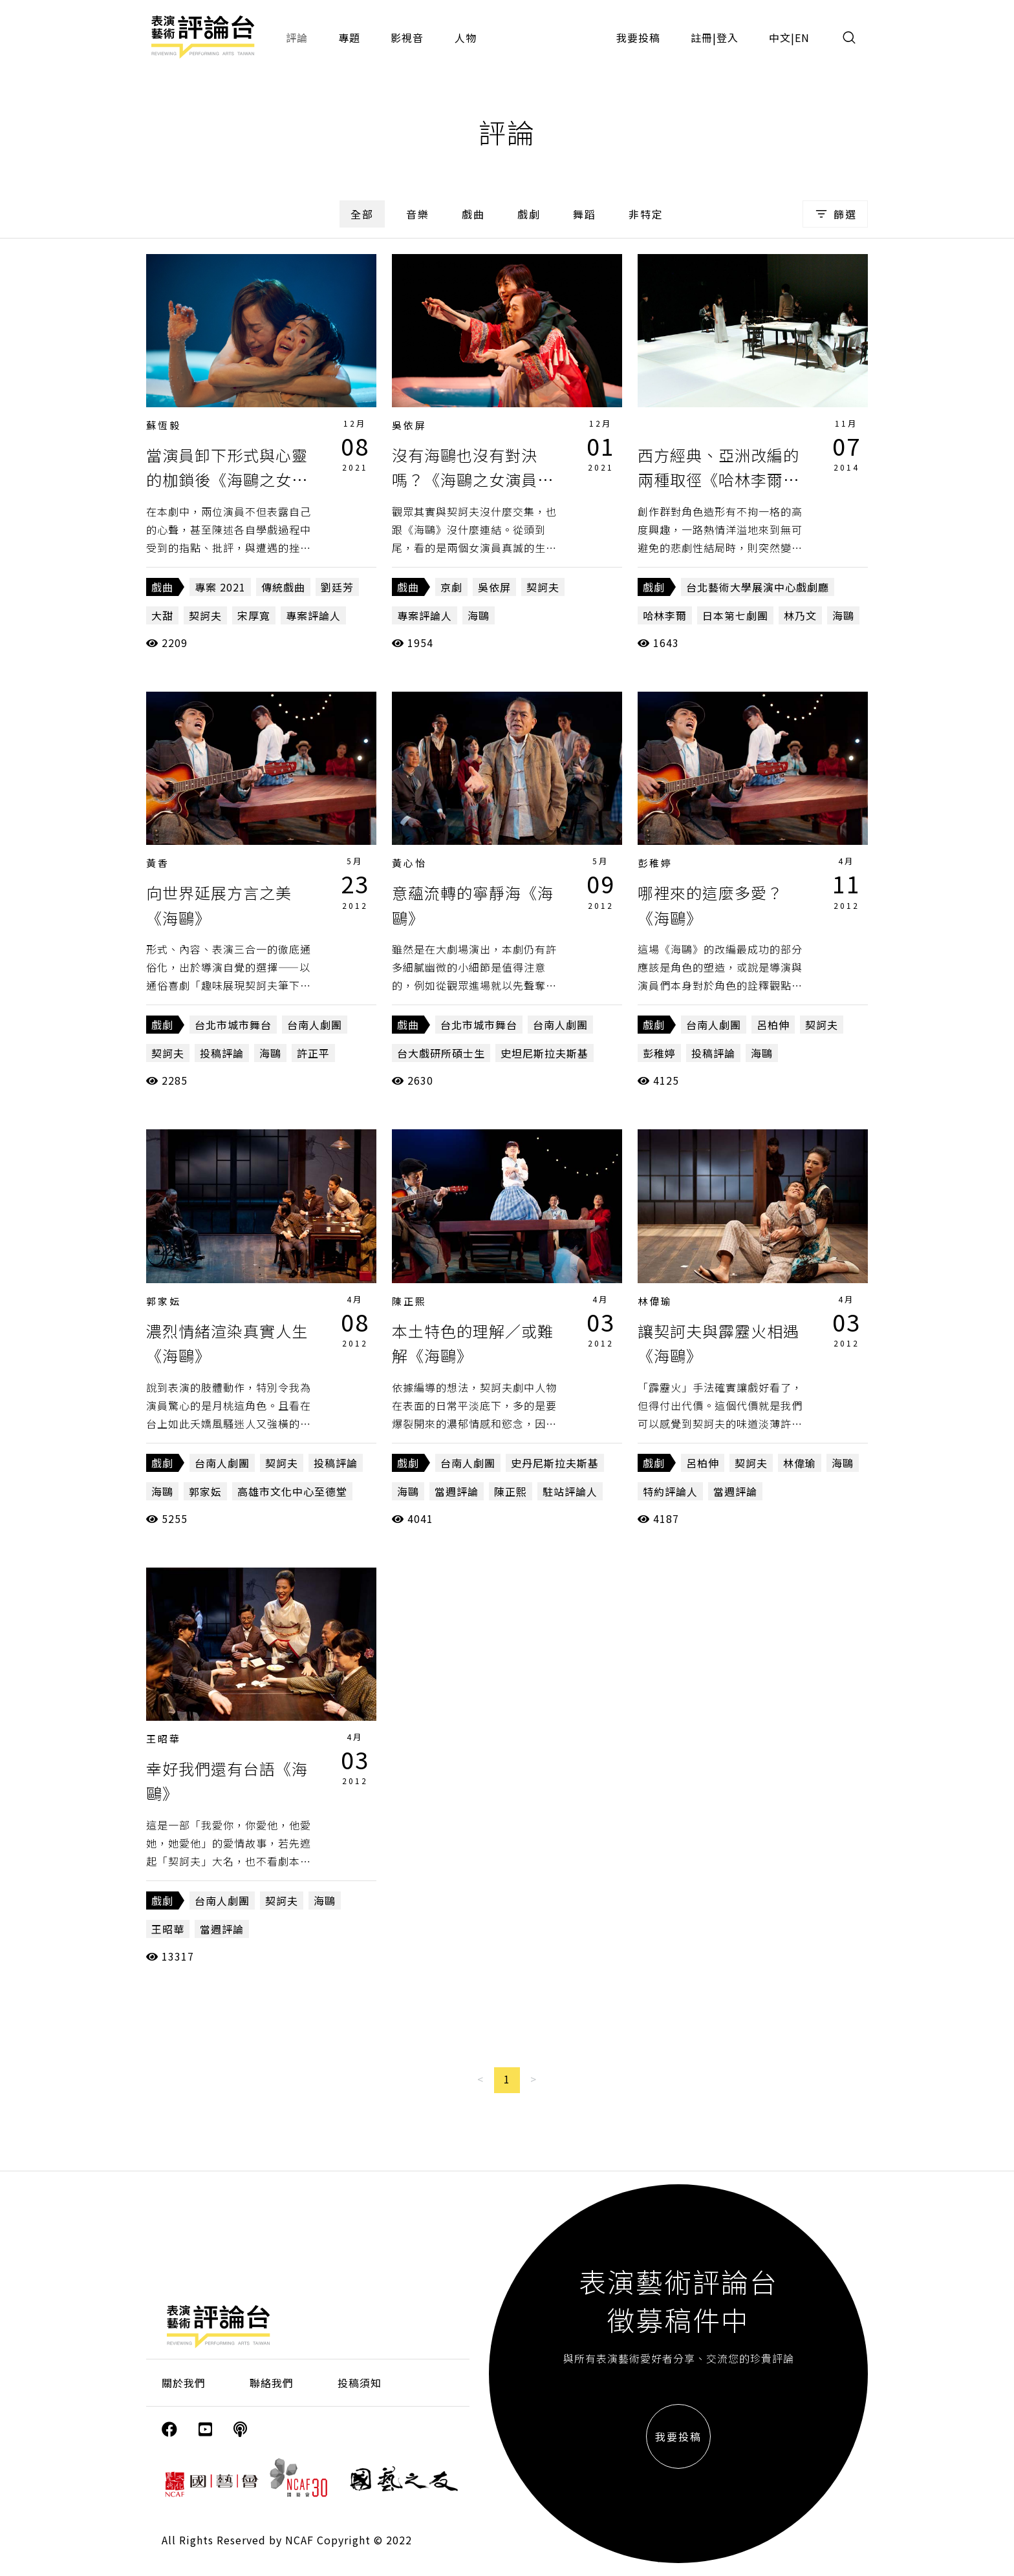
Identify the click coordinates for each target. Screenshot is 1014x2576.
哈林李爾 (665, 615)
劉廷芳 (337, 587)
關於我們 (184, 2382)
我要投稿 (638, 37)
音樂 (417, 214)
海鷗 (479, 615)
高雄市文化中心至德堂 (292, 1491)
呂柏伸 (773, 1024)
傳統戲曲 (283, 587)
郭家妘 (163, 1301)
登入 (728, 37)
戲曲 (473, 214)
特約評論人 (670, 1491)
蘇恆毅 (163, 425)
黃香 (157, 862)
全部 (362, 214)
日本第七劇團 (735, 615)
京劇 (451, 587)
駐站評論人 (570, 1491)
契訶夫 (205, 615)
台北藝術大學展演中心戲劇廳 (757, 587)
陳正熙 (409, 1301)
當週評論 (457, 1491)
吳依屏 (409, 425)
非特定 (646, 214)
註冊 (702, 37)
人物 (466, 37)
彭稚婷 (655, 862)
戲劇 (529, 214)
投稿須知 (360, 2382)
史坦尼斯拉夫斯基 (544, 1053)
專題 (349, 37)
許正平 (313, 1053)
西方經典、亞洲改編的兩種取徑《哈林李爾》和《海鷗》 (718, 479)
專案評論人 (313, 615)
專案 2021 (220, 587)
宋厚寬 (253, 615)
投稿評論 (222, 1053)
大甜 (162, 615)
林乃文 (800, 615)
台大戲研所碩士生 (441, 1053)
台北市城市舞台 (233, 1024)
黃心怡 (409, 862)
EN (802, 37)
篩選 (835, 214)
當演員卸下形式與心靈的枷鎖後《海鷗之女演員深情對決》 (227, 479)
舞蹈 (584, 214)
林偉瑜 (655, 1301)
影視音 (407, 37)
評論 (297, 37)
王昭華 (163, 1738)
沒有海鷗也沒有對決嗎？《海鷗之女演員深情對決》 (473, 479)
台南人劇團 (314, 1024)
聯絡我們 (272, 2382)
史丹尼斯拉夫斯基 (555, 1463)
